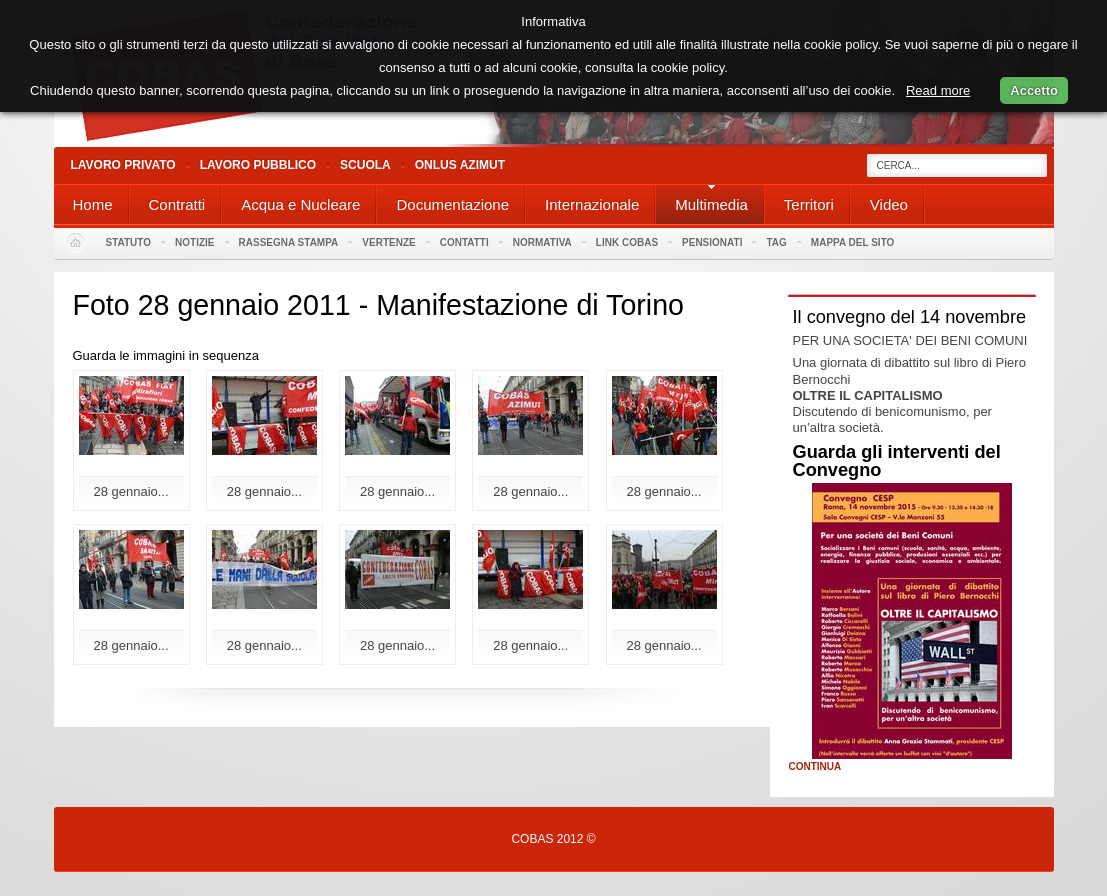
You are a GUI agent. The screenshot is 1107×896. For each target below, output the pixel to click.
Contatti (464, 242)
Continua (815, 767)
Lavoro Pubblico (258, 165)
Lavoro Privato (123, 165)
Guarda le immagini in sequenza (166, 355)
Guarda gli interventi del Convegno (897, 461)
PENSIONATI (712, 242)
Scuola (365, 165)
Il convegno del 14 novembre (910, 317)
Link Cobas (627, 242)
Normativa (542, 242)
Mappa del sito (853, 242)
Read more (938, 90)
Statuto (129, 242)
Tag (776, 242)
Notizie (194, 242)
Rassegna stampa (289, 242)
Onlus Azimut (460, 165)
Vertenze (388, 242)
